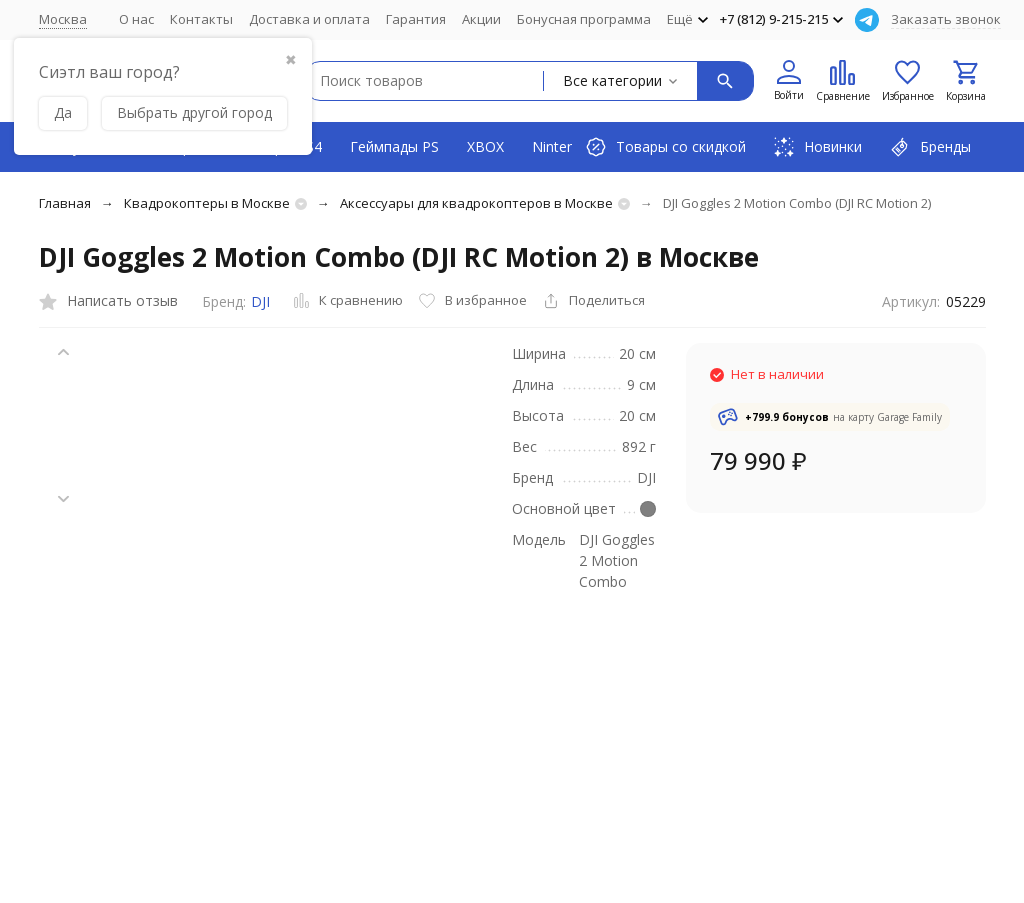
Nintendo (562, 146)
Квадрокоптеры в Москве (207, 203)
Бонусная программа (584, 19)
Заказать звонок (946, 19)
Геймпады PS (394, 146)
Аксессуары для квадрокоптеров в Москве (476, 203)
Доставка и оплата (309, 19)
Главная (65, 203)
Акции (481, 19)
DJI (260, 301)
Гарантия (416, 19)
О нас (136, 19)
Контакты (201, 19)
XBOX (485, 146)
